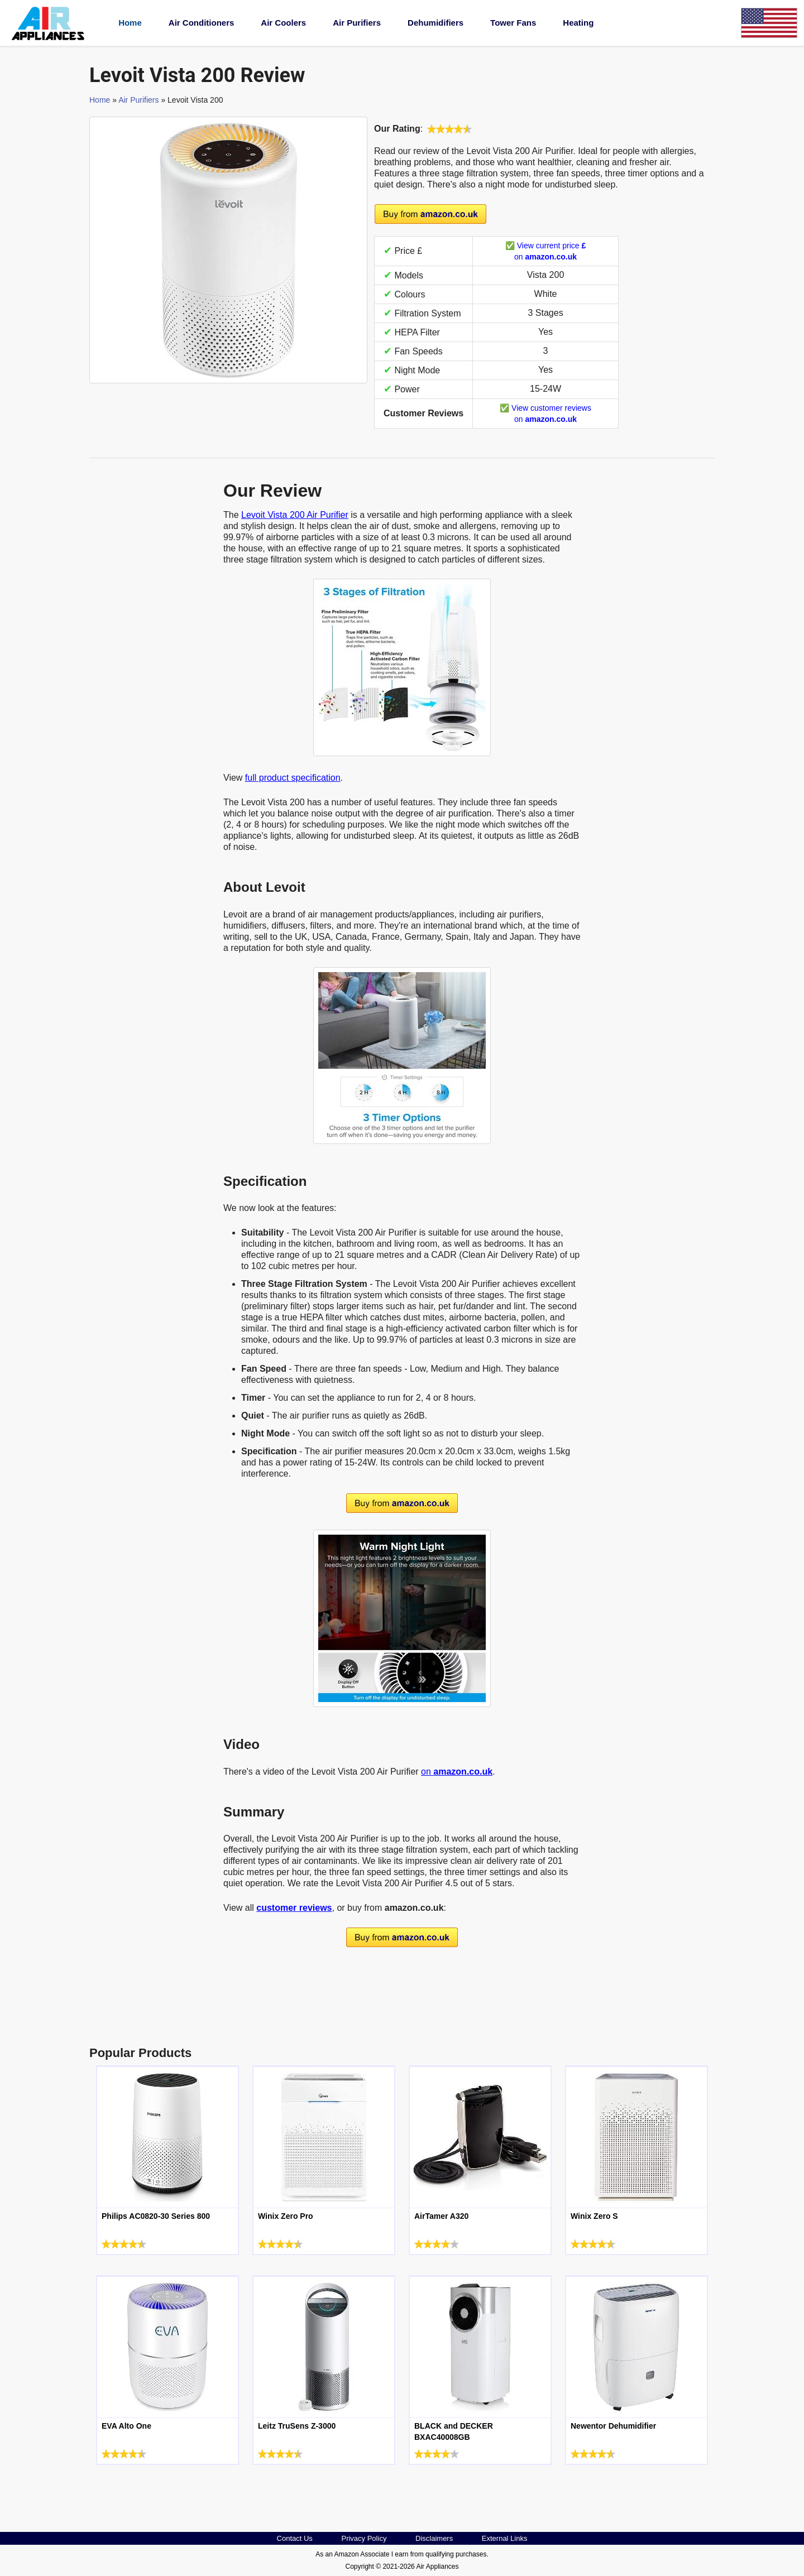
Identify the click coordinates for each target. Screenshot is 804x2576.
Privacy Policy (363, 2538)
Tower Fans (513, 22)
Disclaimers (434, 2538)
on (456, 1771)
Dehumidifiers (435, 22)
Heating (578, 22)
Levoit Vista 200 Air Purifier (294, 515)
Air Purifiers (357, 22)
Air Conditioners (201, 22)
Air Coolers (283, 22)
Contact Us (295, 2538)
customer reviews (294, 1907)
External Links (505, 2538)
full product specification (293, 777)
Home (130, 22)
